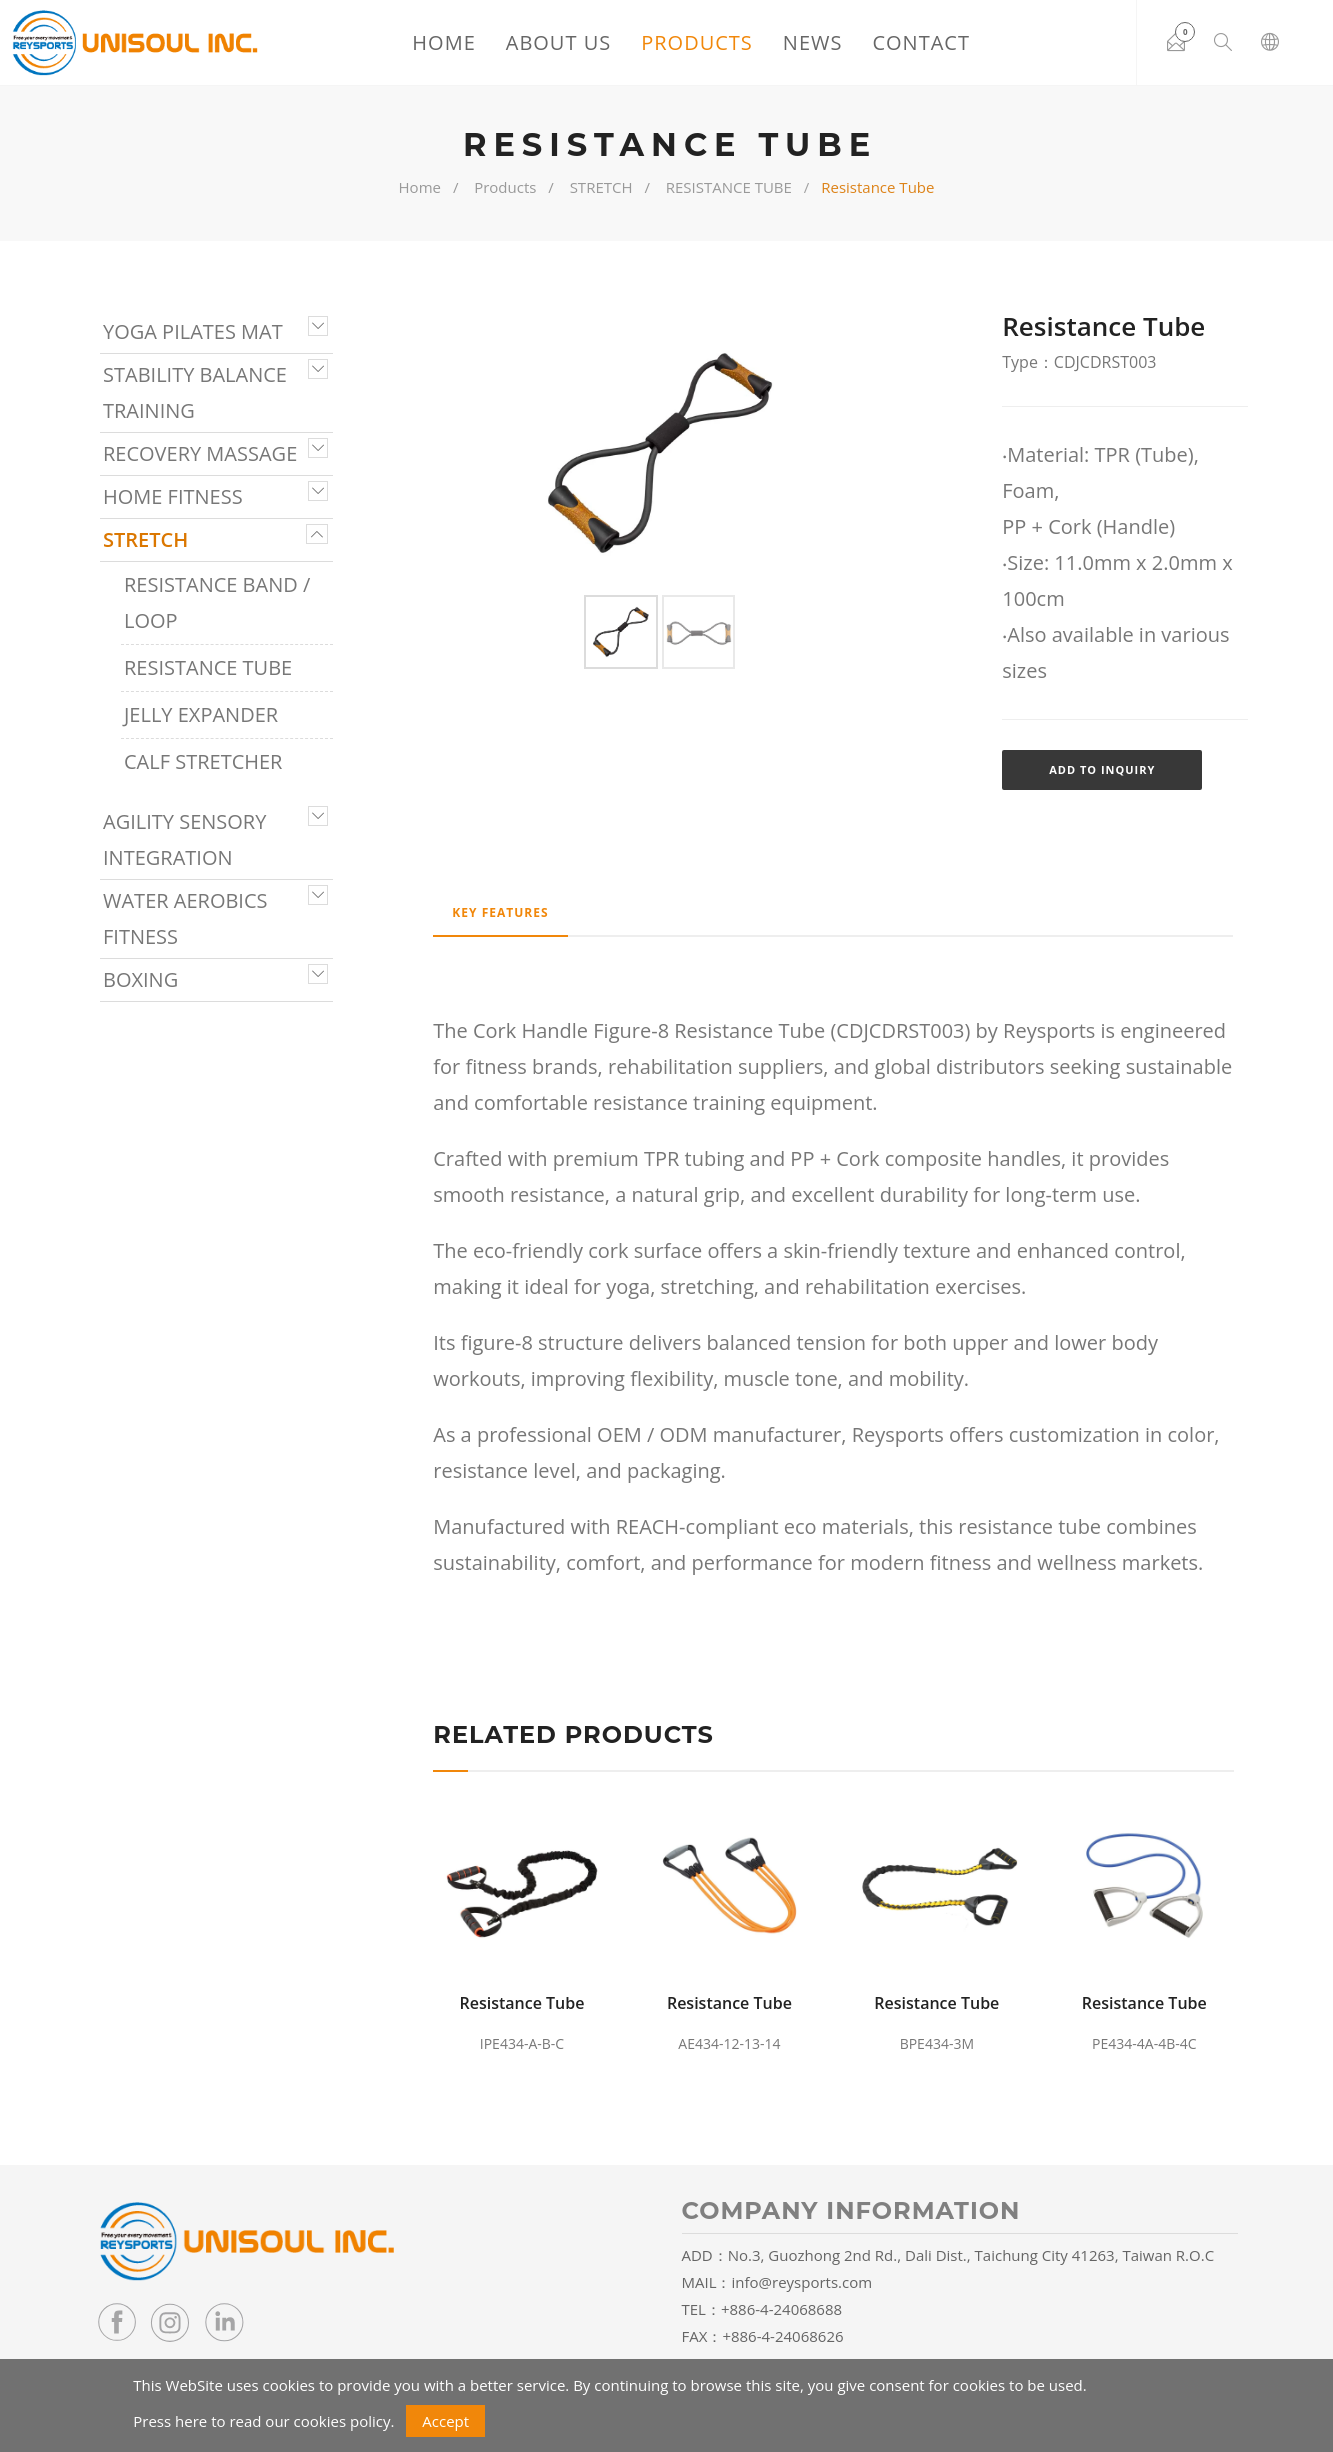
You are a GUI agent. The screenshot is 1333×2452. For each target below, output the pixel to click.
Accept (445, 2421)
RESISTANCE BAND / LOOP (217, 602)
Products (696, 42)
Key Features (501, 910)
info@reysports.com (802, 2279)
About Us (556, 42)
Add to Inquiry (1102, 769)
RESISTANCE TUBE (729, 187)
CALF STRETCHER (203, 761)
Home (442, 42)
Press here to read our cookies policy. (263, 2421)
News (811, 42)
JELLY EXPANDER (201, 714)
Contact (920, 42)
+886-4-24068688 (781, 2306)
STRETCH (601, 187)
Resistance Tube (521, 2000)
